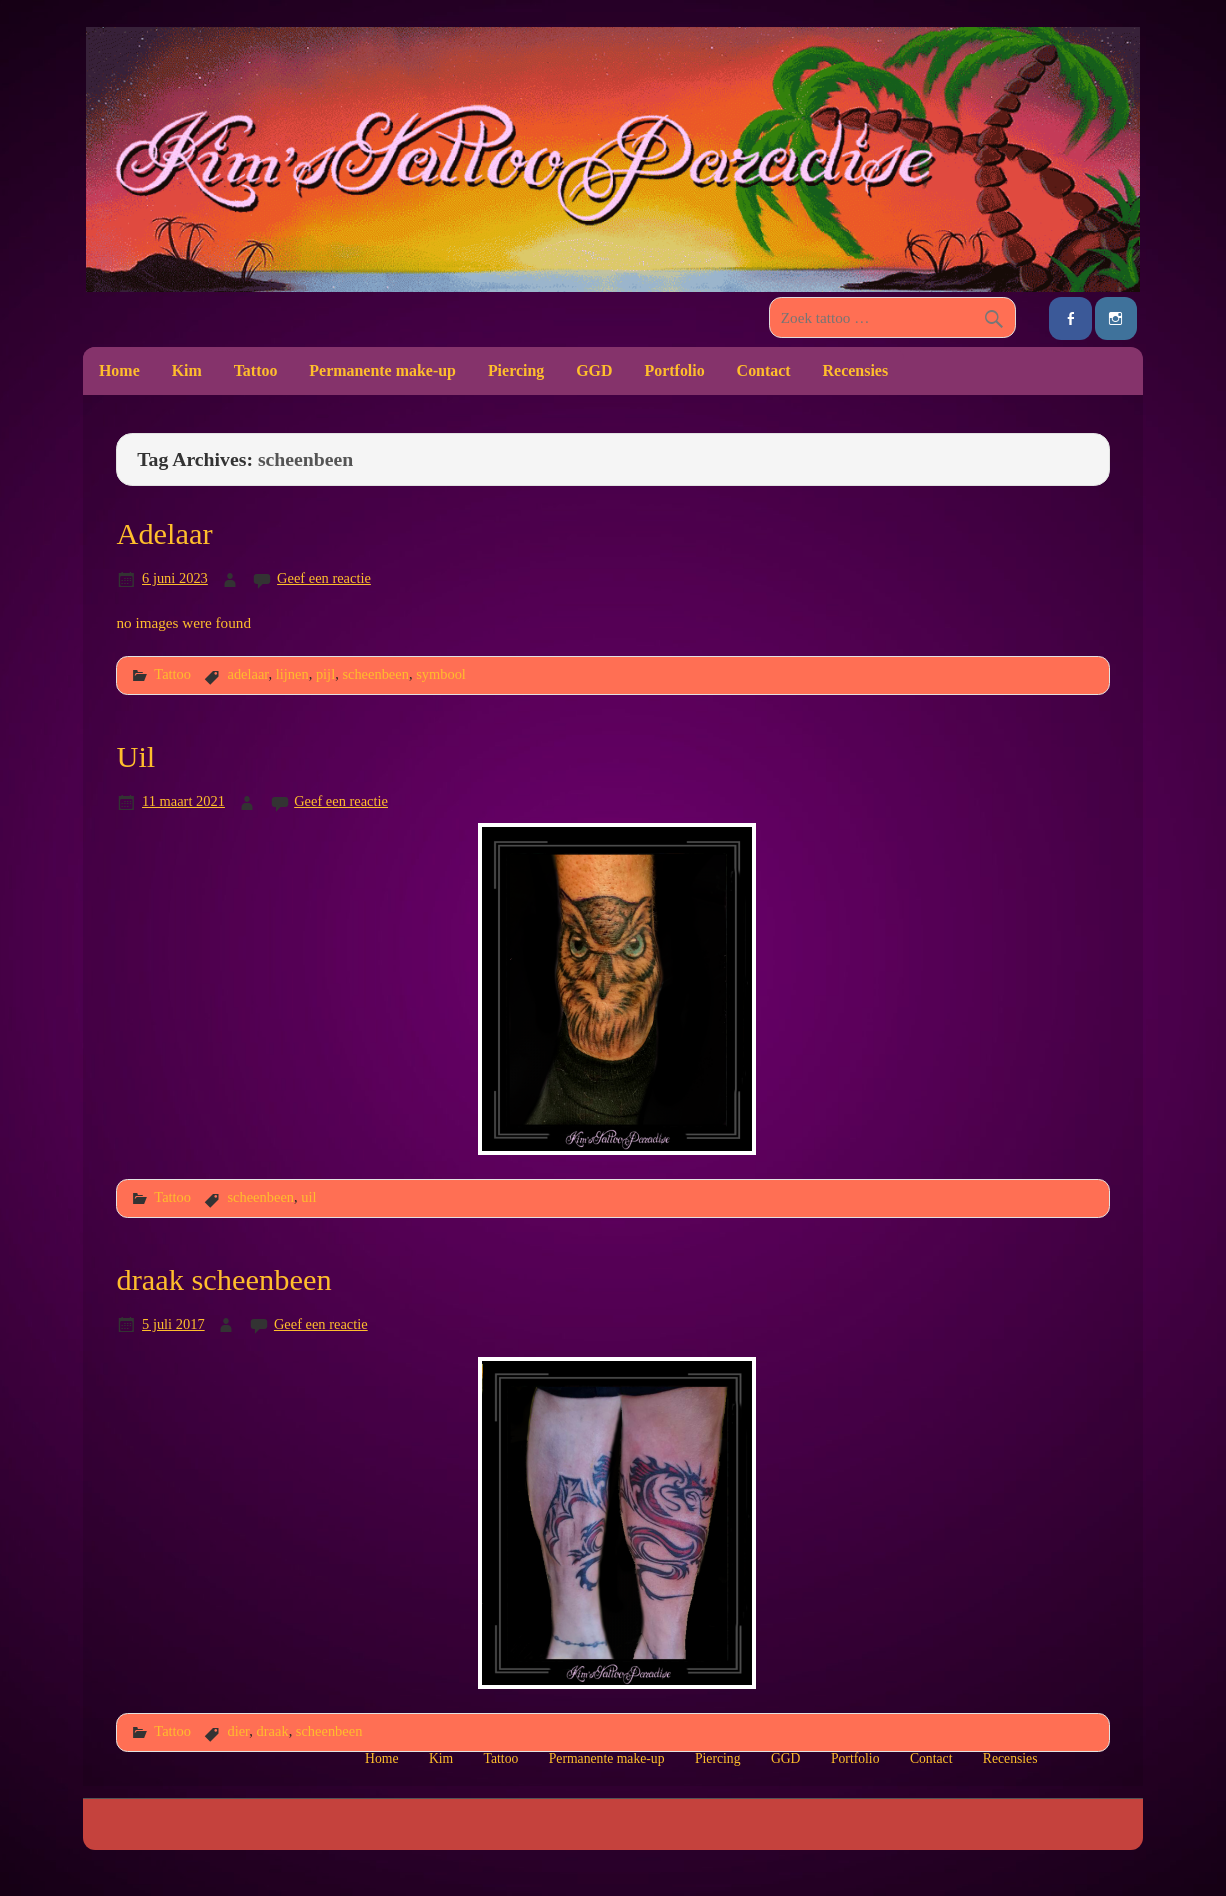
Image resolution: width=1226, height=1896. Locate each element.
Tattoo (256, 370)
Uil (135, 757)
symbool (441, 674)
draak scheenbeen (223, 1280)
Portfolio (674, 370)
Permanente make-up (382, 370)
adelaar (247, 674)
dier (238, 1731)
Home (119, 370)
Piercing (516, 370)
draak (273, 1731)
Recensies (856, 370)
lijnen (292, 674)
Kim (187, 370)
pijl (325, 674)
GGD (594, 370)
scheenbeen (375, 674)
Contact (764, 370)
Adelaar (164, 534)
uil (308, 1197)
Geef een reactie (324, 578)
